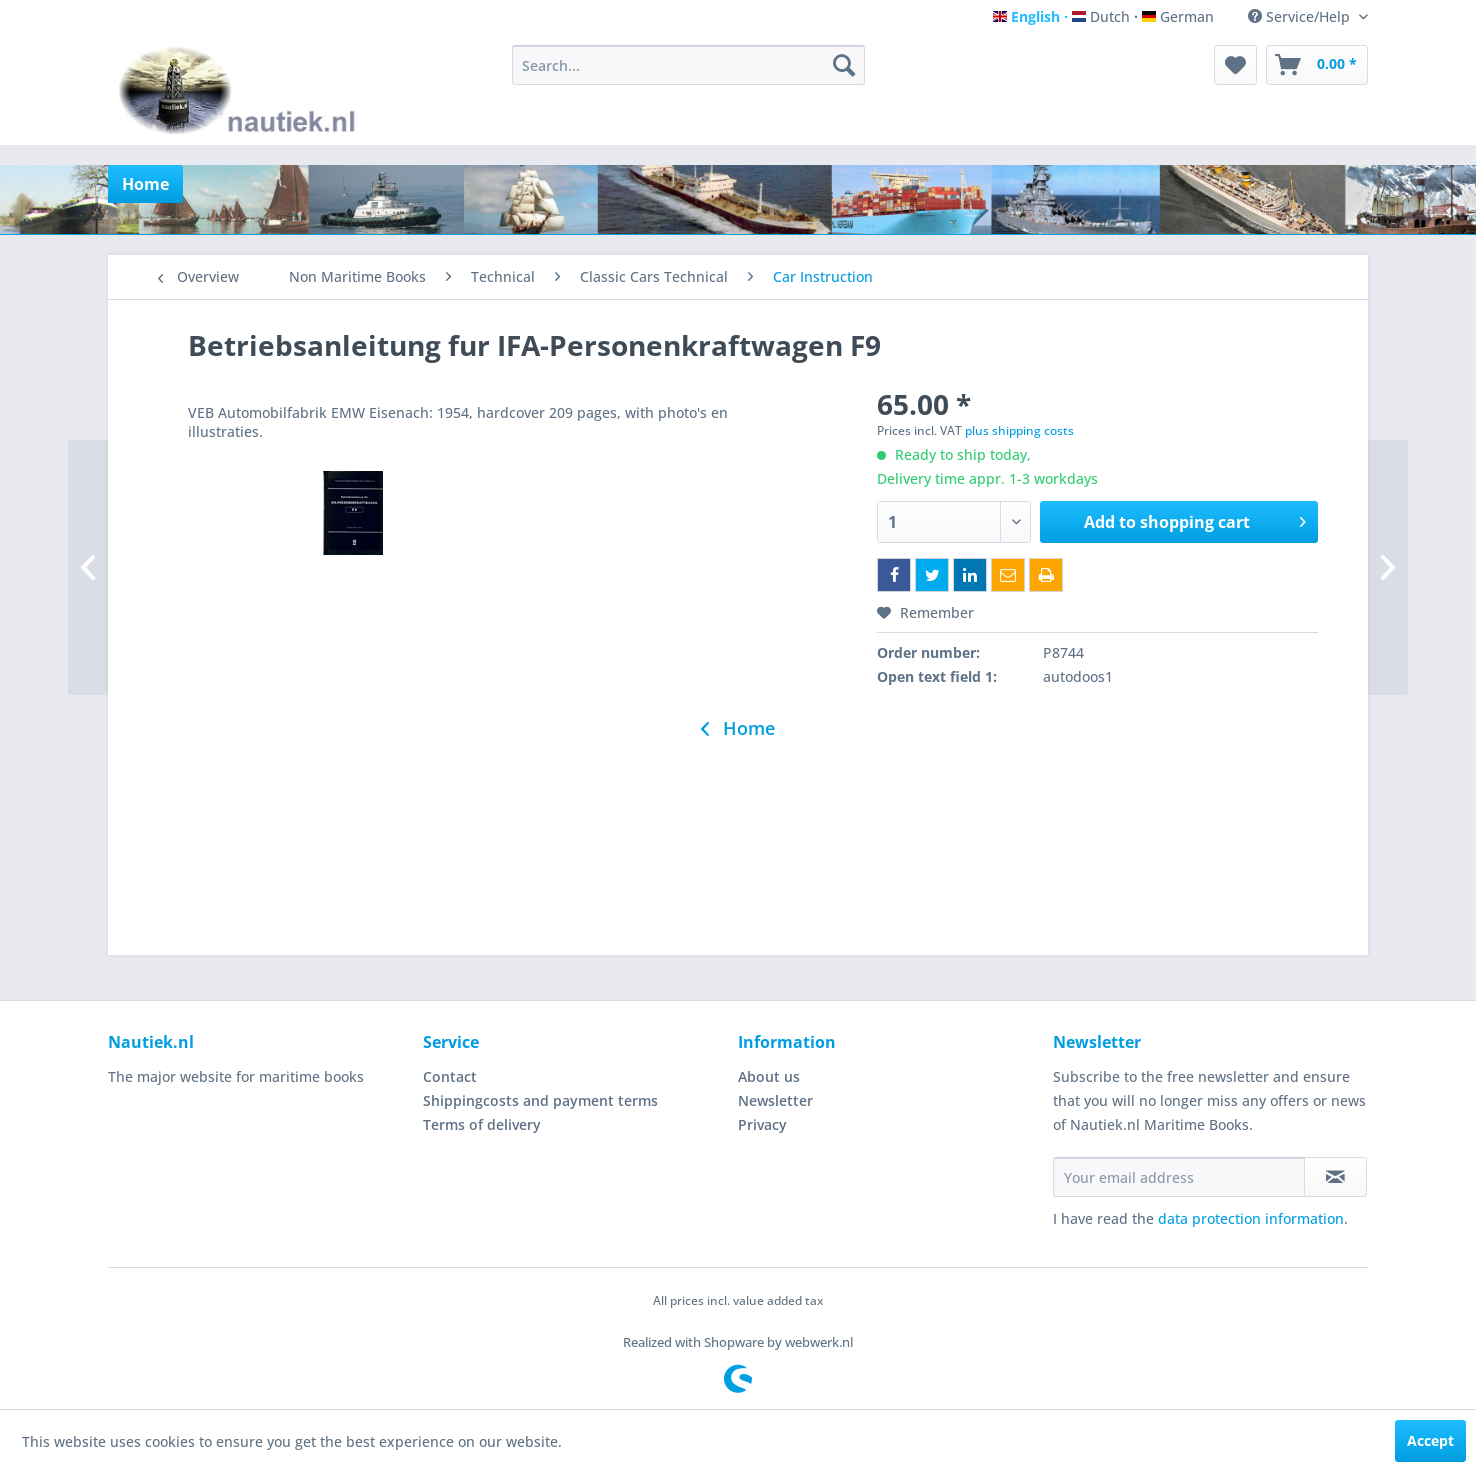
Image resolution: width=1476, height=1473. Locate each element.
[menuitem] (688, 65)
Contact (450, 1076)
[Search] (844, 65)
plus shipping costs (1019, 430)
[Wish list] (1235, 65)
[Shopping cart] (1317, 65)
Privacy (762, 1124)
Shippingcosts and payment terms (540, 1100)
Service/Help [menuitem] (1301, 16)
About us (769, 1076)
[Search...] (688, 65)
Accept (1430, 1440)
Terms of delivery (482, 1124)
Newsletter (775, 1100)
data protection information (1251, 1218)
